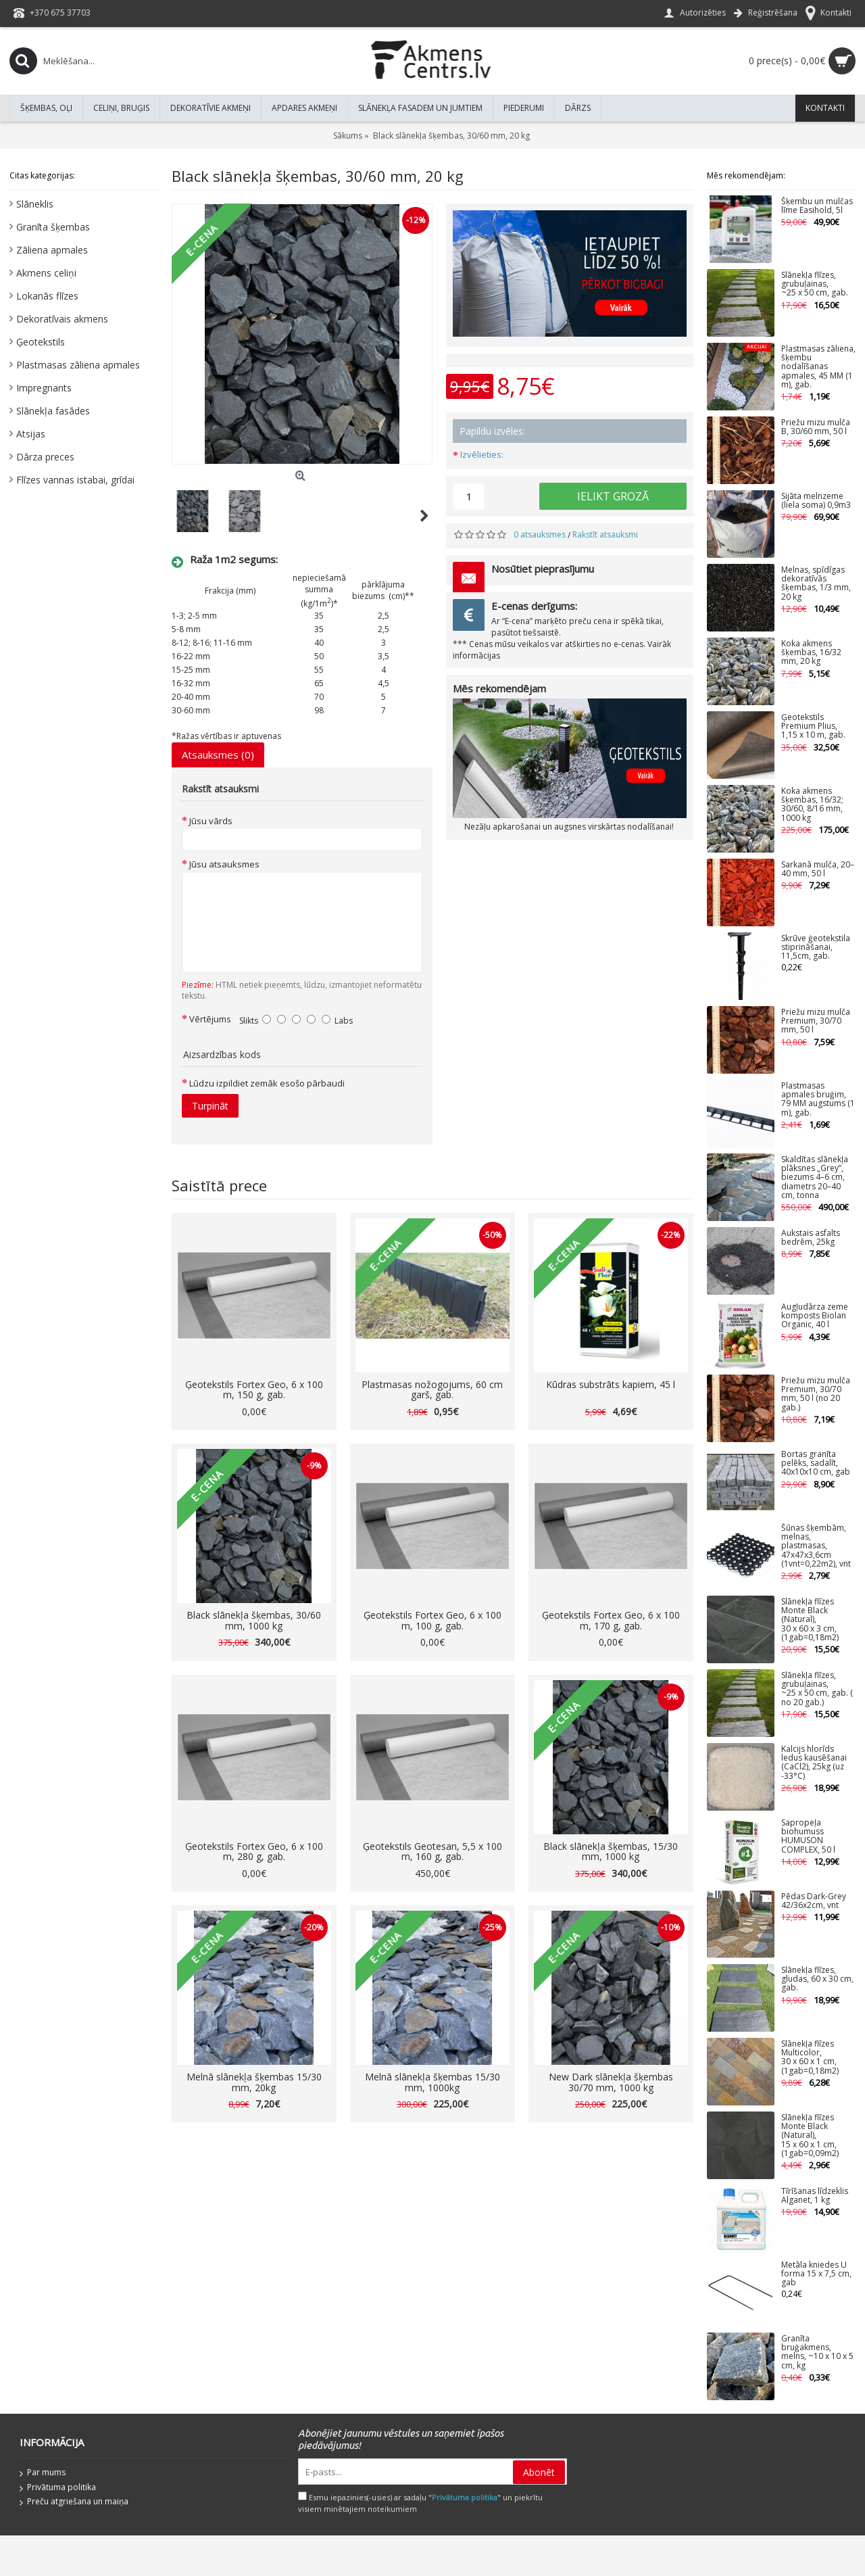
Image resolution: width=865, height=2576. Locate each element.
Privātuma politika (58, 2488)
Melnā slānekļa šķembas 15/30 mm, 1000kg (432, 2081)
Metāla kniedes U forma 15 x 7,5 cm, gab (816, 2274)
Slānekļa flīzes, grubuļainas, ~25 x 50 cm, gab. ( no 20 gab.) (817, 1689)
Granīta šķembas (53, 226)
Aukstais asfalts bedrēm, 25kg (810, 1238)
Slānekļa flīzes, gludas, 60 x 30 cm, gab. (817, 1979)
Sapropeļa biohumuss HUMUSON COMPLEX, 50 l (808, 1836)
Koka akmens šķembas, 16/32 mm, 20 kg (811, 653)
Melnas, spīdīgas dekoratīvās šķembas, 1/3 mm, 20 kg (816, 583)
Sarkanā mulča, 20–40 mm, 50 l (817, 869)
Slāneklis (34, 203)
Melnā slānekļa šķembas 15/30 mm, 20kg (254, 2081)
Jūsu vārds (210, 821)
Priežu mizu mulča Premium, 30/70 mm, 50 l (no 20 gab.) (815, 1394)
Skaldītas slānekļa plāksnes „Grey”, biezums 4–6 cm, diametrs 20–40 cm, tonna (814, 1178)
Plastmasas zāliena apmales (78, 364)
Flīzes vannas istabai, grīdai (75, 479)
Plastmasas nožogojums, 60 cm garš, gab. (432, 1389)
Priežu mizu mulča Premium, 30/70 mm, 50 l (815, 1021)
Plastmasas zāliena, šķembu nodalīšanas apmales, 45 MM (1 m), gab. (818, 367)
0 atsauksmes (540, 534)
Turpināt (210, 1105)
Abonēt (539, 2472)
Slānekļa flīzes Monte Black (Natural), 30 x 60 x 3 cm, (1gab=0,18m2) (810, 1620)
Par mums (43, 2473)
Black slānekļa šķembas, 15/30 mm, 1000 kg (610, 1851)
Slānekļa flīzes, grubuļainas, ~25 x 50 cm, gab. (814, 284)
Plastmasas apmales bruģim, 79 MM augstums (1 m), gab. (818, 1099)
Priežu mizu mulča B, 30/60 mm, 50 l (815, 427)
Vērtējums (210, 1019)
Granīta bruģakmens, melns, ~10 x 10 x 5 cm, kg (817, 2352)
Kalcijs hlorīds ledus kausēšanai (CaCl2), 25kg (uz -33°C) (814, 1763)
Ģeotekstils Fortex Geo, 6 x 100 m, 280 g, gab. (254, 1851)
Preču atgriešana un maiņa (74, 2502)
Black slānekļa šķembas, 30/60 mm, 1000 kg (254, 1619)
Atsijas (30, 433)
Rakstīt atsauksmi (605, 534)
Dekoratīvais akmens (62, 318)
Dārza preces (45, 456)
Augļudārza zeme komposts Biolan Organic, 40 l (814, 1316)
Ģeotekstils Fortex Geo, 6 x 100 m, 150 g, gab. (254, 1389)
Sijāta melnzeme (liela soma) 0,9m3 (816, 501)
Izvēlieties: (481, 454)
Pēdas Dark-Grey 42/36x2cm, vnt (813, 1901)
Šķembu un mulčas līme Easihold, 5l (817, 206)
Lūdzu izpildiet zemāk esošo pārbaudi (267, 1083)
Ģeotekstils (40, 341)
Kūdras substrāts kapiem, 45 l (610, 1384)
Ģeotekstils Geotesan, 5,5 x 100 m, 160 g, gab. (432, 1851)
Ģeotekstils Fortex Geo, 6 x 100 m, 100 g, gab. (432, 1619)
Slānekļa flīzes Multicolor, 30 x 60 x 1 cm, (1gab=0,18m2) (810, 2057)
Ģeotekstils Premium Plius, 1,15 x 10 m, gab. (813, 726)
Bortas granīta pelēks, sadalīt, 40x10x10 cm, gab (815, 1463)
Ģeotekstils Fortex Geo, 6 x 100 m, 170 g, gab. (611, 1619)
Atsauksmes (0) (218, 754)
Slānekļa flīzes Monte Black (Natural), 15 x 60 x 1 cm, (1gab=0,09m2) (810, 2136)
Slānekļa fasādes (53, 410)
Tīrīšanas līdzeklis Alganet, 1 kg (814, 2196)
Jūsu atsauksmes (224, 864)
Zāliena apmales (52, 249)
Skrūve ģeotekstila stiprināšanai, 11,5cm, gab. (815, 947)
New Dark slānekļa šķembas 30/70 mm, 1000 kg (611, 2081)
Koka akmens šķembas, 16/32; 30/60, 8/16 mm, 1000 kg (812, 805)
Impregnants (44, 387)
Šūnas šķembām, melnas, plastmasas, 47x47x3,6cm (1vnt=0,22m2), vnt (816, 1546)
